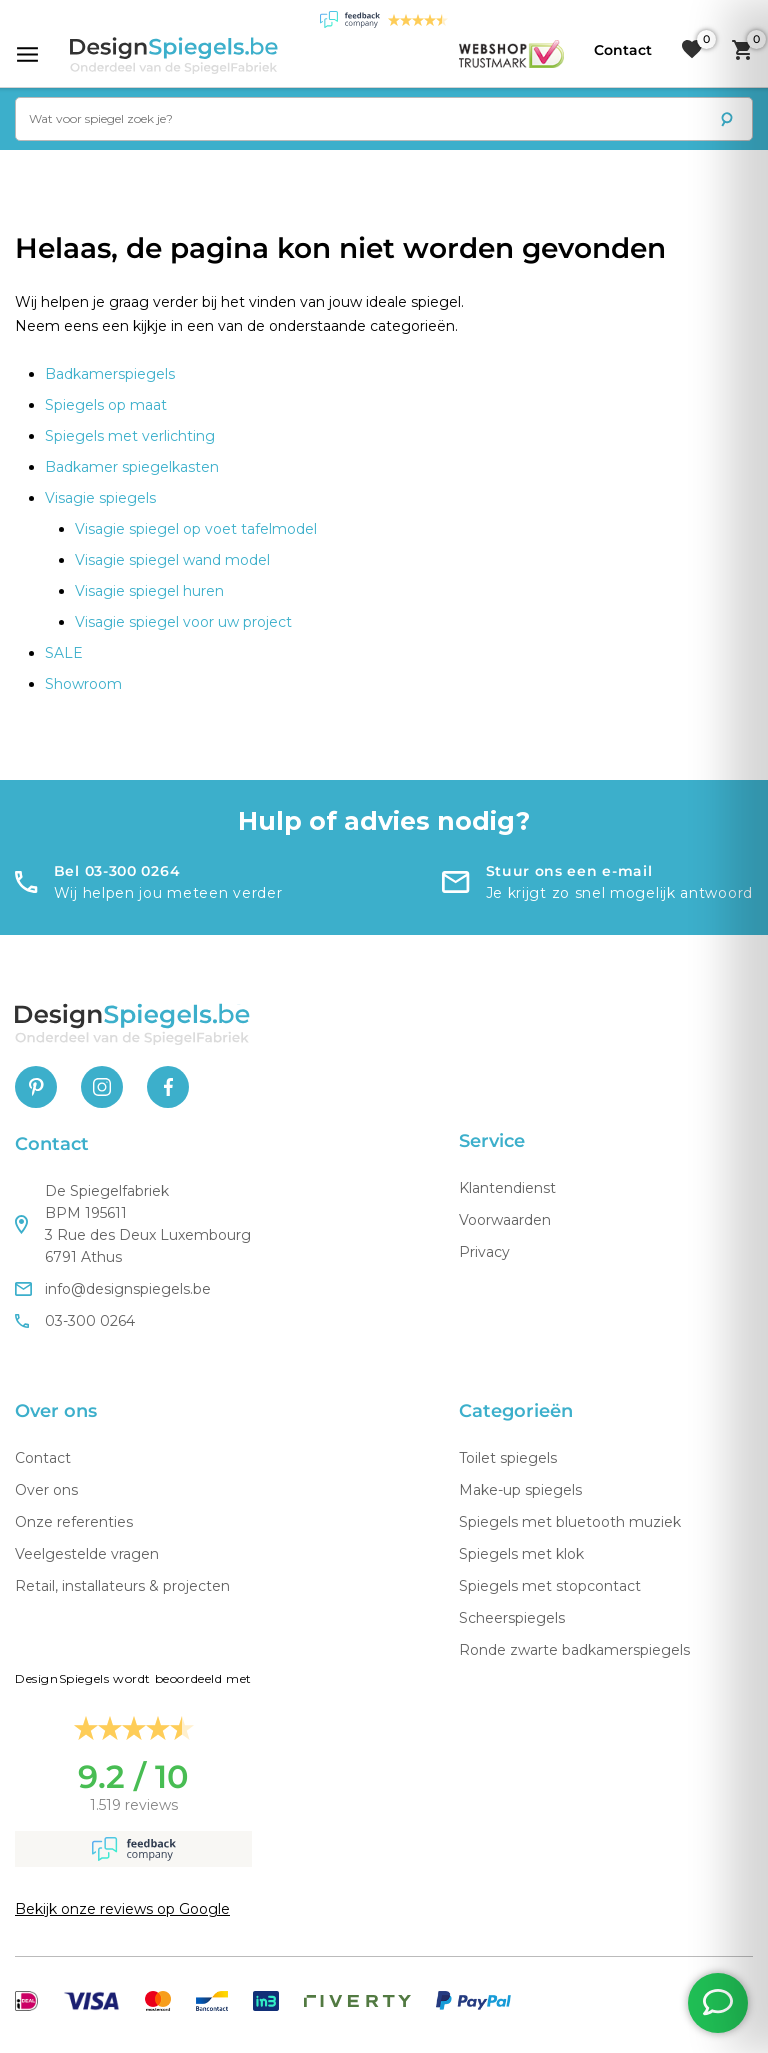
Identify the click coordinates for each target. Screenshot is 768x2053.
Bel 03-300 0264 (117, 871)
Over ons (46, 1490)
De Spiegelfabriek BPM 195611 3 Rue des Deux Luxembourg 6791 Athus (133, 1224)
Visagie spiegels (100, 498)
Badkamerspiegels (110, 374)
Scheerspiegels (512, 1618)
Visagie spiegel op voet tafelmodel (196, 529)
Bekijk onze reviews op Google (122, 1909)
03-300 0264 (75, 1321)
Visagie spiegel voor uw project (183, 622)
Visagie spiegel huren (149, 591)
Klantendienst (507, 1188)
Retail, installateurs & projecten (122, 1586)
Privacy (484, 1252)
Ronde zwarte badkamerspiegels (574, 1650)
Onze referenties (74, 1522)
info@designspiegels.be (113, 1289)
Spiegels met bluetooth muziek (570, 1522)
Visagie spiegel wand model (172, 560)
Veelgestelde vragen (87, 1554)
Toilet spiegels (508, 1458)
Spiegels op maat (106, 405)
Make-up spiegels (520, 1490)
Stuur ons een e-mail (569, 871)
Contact (43, 1458)
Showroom (83, 684)
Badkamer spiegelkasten (132, 467)
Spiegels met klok (521, 1554)
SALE (64, 653)
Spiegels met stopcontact (550, 1586)
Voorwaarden (505, 1220)
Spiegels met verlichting (130, 436)
